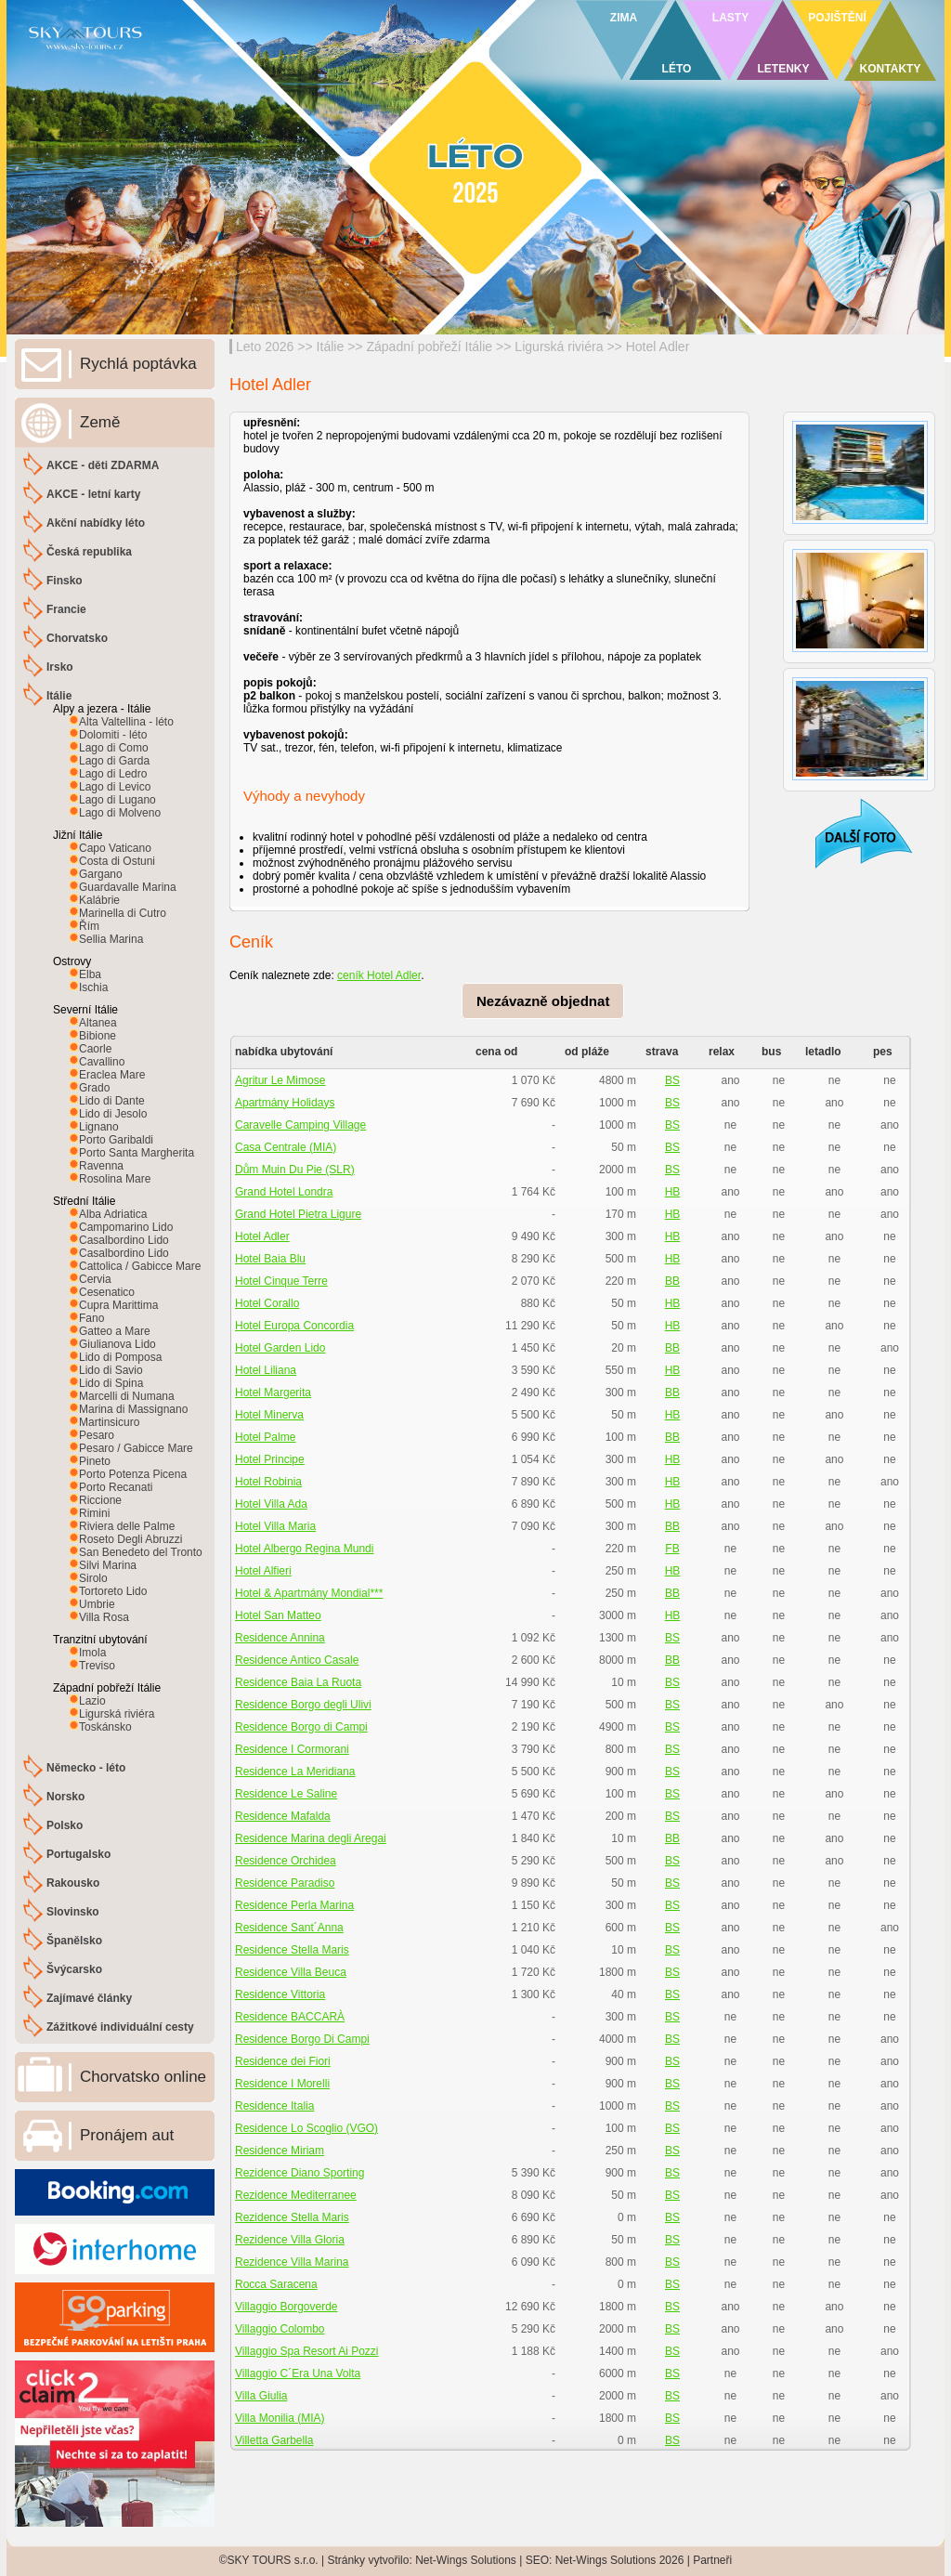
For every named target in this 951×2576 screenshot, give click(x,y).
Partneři (712, 2560)
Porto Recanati (115, 1487)
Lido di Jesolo (113, 1113)
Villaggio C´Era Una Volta (297, 2373)
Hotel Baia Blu (270, 1258)
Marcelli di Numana (127, 1396)
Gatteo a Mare (114, 1331)
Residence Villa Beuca (290, 1972)
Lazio (92, 1700)
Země (100, 422)
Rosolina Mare (114, 1178)
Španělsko (74, 1940)
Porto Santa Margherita (136, 1152)
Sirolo (93, 1578)
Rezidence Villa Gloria (290, 2239)
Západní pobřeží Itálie (429, 346)
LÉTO (677, 68)
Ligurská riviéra (559, 346)
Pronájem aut (127, 2135)
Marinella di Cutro (122, 913)
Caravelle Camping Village (300, 1124)
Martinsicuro (109, 1422)
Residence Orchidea (285, 1860)
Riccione (100, 1500)
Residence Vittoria (280, 1994)
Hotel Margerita (273, 1392)
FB (672, 1548)
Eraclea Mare (112, 1074)
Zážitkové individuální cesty (120, 2026)
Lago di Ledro (113, 773)
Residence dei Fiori (283, 2061)
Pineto (95, 1461)
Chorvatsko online (143, 2077)
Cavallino (101, 1061)
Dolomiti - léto (113, 734)
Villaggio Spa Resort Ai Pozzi (307, 2351)
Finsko (64, 580)
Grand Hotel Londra (283, 1191)
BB (672, 1281)
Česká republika (89, 551)
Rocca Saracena (276, 2284)
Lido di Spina (111, 1383)
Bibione (97, 1035)
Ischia (93, 987)
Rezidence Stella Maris (292, 2217)
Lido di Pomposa (120, 1357)
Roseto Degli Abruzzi (130, 1539)
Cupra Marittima (118, 1305)
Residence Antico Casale (296, 1660)
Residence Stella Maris (292, 1949)
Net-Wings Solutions (465, 2560)
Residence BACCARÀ (290, 2016)
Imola (92, 1652)
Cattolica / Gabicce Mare (140, 1266)
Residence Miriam (279, 2150)
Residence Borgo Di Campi (302, 2039)
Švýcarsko (74, 1969)
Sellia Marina (111, 939)
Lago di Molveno (120, 812)
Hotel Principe (270, 1459)
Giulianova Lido (117, 1344)
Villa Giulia (261, 2395)
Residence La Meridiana (295, 1771)
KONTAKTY (890, 68)
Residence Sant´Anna (289, 1927)
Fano (91, 1318)
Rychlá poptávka (138, 364)
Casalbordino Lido (124, 1240)
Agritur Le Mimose (280, 1080)
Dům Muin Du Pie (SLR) (295, 1169)
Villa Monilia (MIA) (279, 2418)
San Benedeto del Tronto (140, 1552)
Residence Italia (274, 2105)
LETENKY (783, 68)
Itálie (331, 346)
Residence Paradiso (284, 1883)
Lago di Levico (114, 786)
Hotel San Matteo (278, 1615)
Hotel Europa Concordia (294, 1325)
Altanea (98, 1022)
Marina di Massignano (133, 1409)
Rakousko (72, 1883)
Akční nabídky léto (95, 523)
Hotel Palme (265, 1437)
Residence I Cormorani (292, 1749)
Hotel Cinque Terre (281, 1281)
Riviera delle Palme (127, 1526)
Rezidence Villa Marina (292, 2262)
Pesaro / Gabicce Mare (136, 1448)
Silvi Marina (108, 1565)
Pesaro (96, 1435)
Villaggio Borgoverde (286, 2306)
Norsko (65, 1796)
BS (672, 1080)
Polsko (64, 1825)
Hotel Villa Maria (275, 1526)
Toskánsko (105, 1726)
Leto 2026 (264, 346)
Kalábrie (99, 900)
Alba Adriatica (113, 1214)
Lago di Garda (114, 760)
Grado (94, 1087)
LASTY (730, 17)
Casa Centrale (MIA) (285, 1147)
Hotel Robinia (268, 1481)
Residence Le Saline (286, 1793)
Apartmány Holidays (284, 1102)
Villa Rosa (104, 1617)
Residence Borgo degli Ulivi (303, 1704)
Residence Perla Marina (294, 1905)
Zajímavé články (89, 1998)
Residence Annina (280, 1637)
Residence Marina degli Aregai (310, 1838)
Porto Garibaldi (116, 1139)
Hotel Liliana (265, 1370)
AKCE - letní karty (93, 494)
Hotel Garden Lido (280, 1347)
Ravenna (101, 1165)
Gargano (101, 874)
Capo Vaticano (115, 848)
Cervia (95, 1279)
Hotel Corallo (267, 1303)
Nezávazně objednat (542, 1001)
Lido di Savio (111, 1370)
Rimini (94, 1513)
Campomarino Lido (126, 1227)
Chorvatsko (77, 638)
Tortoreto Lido (113, 1591)
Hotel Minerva (269, 1414)
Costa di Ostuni (117, 861)
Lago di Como (114, 747)
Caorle (95, 1048)
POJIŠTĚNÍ (837, 17)
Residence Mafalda (283, 1816)
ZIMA (623, 17)
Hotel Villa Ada (271, 1503)
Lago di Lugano (117, 799)
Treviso (97, 1665)
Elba (90, 974)
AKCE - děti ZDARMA (102, 465)
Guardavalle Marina (127, 887)
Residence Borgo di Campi (301, 1726)
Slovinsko (72, 1911)
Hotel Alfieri (263, 1570)
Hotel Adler (658, 346)
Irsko (59, 666)
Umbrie (97, 1604)
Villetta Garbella (274, 2440)
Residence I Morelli (282, 2083)
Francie (66, 609)
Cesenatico (107, 1292)
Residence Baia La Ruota (298, 1682)
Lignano (99, 1126)
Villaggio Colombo (280, 2328)
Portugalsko (78, 1854)
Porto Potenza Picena (133, 1474)
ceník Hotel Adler (379, 975)
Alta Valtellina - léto (126, 721)
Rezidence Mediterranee (296, 2195)
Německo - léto (85, 1767)
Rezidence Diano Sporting (299, 2172)
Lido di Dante (112, 1100)
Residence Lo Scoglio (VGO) (306, 2128)
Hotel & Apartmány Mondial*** (309, 1593)
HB (673, 1191)
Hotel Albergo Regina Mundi (304, 1548)
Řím (89, 926)
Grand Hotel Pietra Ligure (298, 1214)
